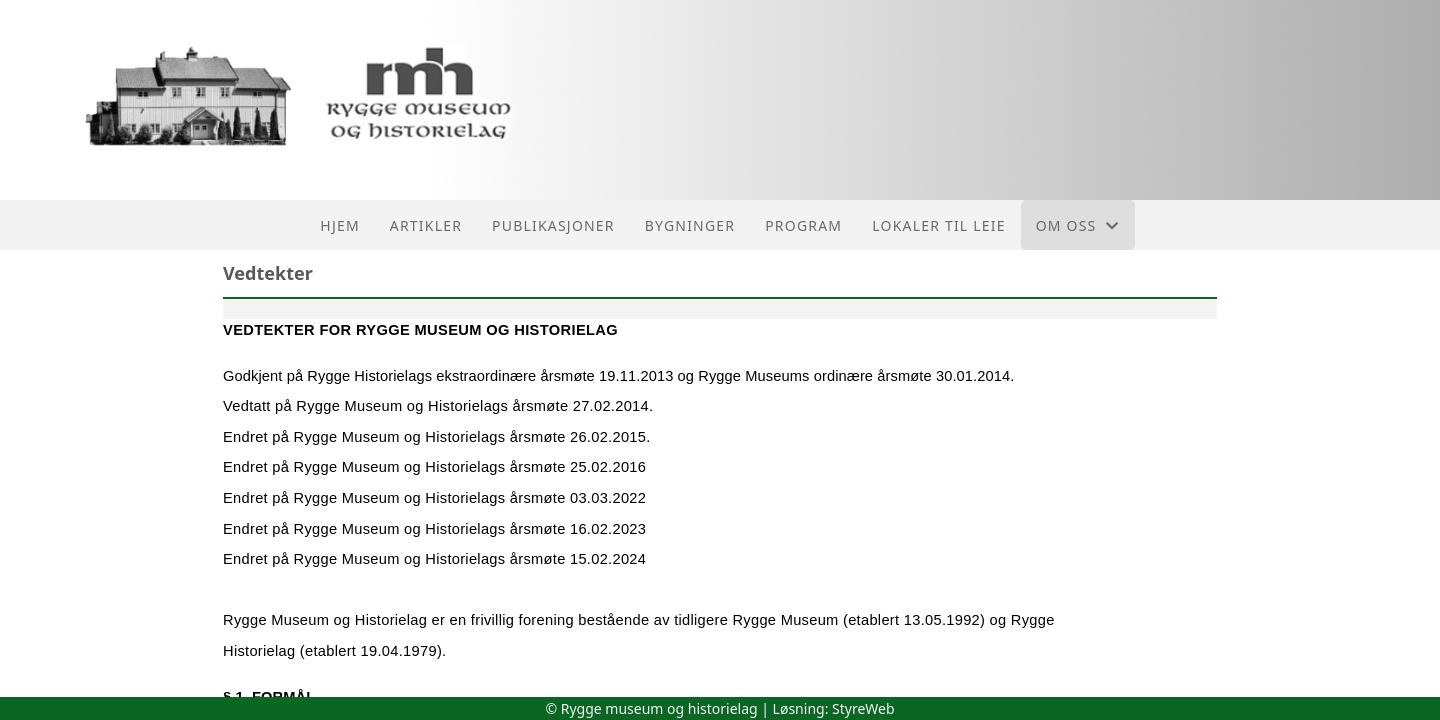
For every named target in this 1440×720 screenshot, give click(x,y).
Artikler (426, 225)
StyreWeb (863, 708)
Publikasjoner (553, 225)
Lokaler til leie (938, 225)
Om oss (1078, 225)
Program (803, 225)
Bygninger (690, 225)
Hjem (339, 225)
